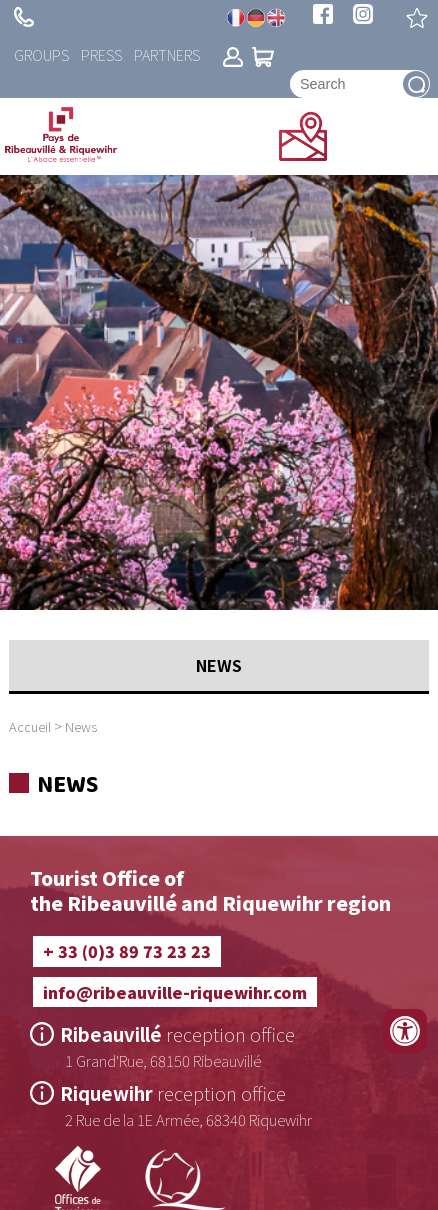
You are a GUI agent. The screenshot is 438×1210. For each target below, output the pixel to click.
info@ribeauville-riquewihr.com (175, 992)
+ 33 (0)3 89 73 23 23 (24, 17)
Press (101, 54)
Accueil (30, 726)
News (81, 726)
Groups (41, 54)
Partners (167, 54)
